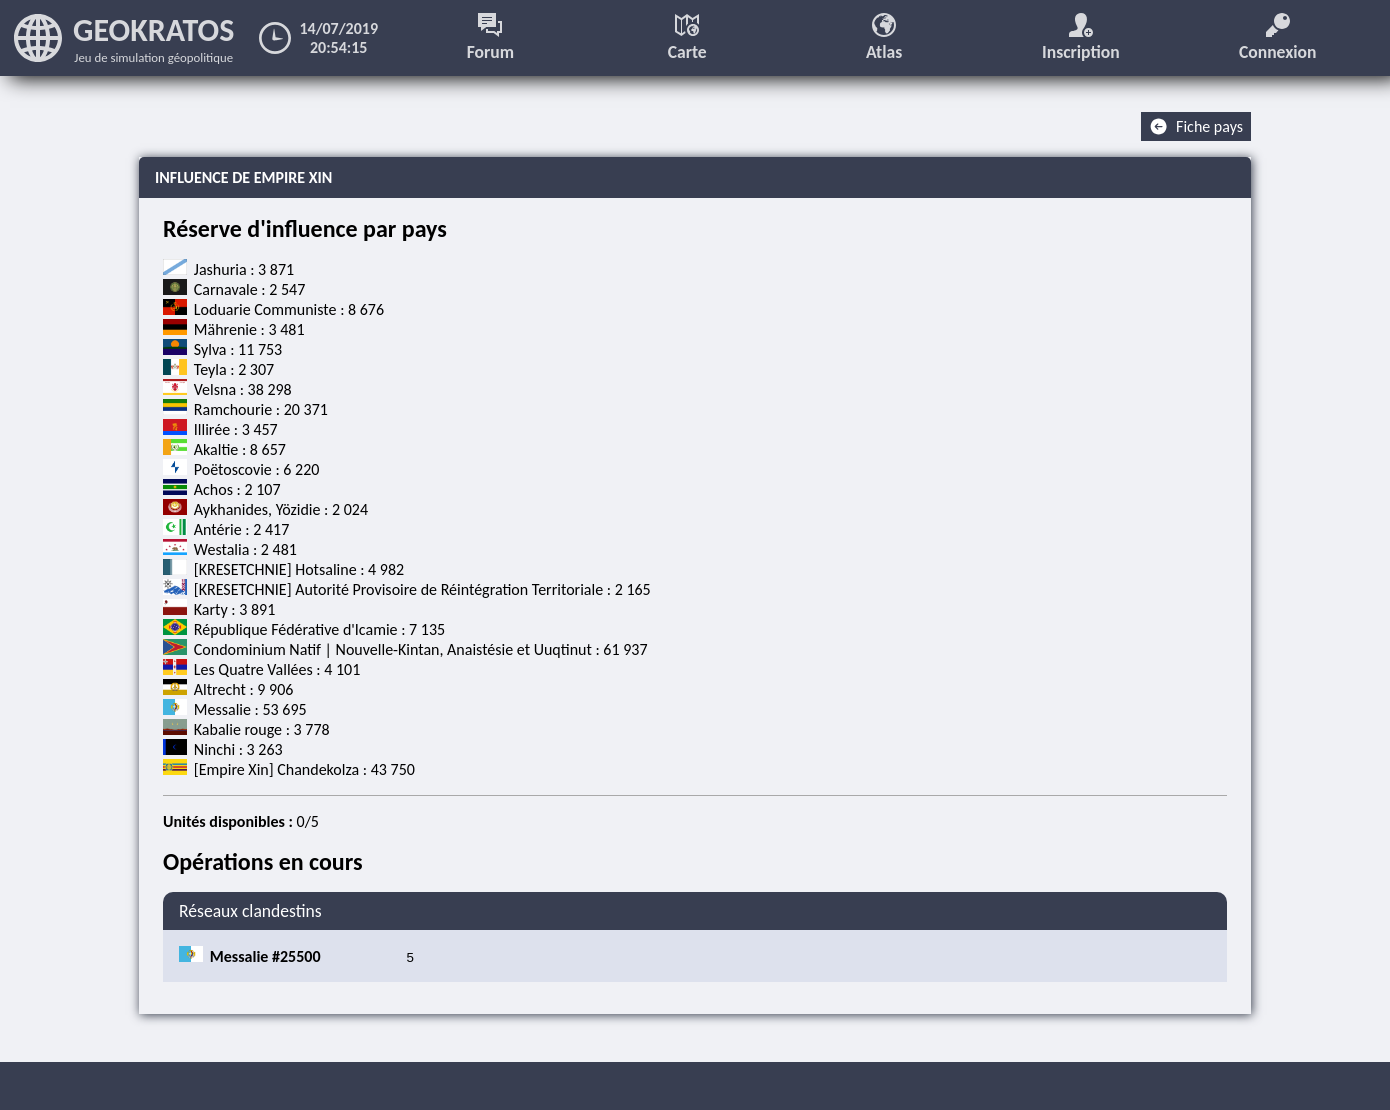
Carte (687, 38)
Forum (490, 38)
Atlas (884, 38)
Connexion (1278, 38)
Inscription (1081, 38)
